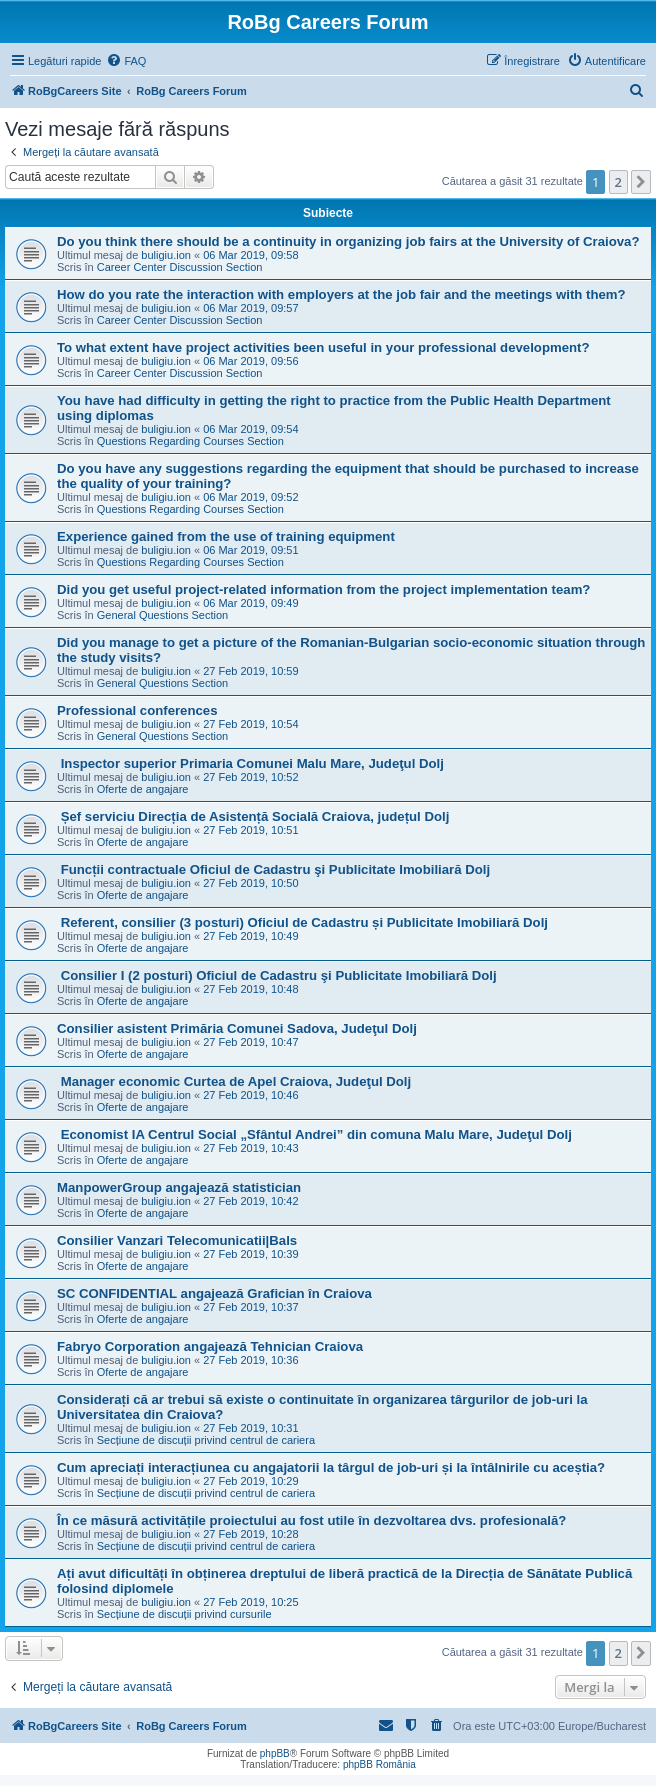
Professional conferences (137, 710)
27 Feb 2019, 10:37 (250, 1307)
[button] (641, 182)
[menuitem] (126, 61)
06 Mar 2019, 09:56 (250, 361)
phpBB (275, 1753)
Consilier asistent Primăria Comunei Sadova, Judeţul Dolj (237, 1028)
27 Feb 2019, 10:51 (250, 830)
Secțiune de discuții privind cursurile (184, 1614)
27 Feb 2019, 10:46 (250, 1095)
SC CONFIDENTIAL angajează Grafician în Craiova (214, 1293)
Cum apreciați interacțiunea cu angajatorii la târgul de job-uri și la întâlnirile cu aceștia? (331, 1467)
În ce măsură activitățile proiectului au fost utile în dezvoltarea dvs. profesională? (311, 1520)
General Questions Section (162, 615)
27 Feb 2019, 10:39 (250, 1254)
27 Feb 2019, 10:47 (250, 1042)
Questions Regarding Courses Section (190, 441)
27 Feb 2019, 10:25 (250, 1602)
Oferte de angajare (143, 789)
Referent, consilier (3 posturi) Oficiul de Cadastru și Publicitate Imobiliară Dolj (302, 922)
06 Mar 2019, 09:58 (250, 255)
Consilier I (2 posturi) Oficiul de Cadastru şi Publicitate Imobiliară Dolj (277, 975)
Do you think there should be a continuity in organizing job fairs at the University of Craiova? (348, 241)
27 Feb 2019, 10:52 (250, 777)
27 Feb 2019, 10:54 (250, 724)
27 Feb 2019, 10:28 (250, 1534)
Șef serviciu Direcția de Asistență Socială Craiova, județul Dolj (253, 816)
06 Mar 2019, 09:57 (250, 308)
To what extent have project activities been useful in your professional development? (323, 347)
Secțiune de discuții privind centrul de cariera (206, 1440)
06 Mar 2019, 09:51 (250, 550)
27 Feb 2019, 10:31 (250, 1428)
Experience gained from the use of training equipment (226, 536)
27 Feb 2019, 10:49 (250, 936)
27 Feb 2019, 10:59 (250, 671)
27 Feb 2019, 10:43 (250, 1148)
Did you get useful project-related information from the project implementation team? (323, 589)
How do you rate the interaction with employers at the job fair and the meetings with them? (341, 294)
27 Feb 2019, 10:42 (250, 1201)
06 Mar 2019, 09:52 (250, 497)
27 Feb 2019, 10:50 (250, 883)
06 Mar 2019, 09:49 (250, 603)
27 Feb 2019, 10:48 (250, 989)
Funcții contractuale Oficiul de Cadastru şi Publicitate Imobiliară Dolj (273, 869)
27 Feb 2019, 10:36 (250, 1360)
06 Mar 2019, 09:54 (250, 429)
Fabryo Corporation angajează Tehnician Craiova (210, 1346)
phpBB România (379, 1764)
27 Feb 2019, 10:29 (250, 1481)
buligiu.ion (166, 255)
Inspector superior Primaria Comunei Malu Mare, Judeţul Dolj (250, 763)
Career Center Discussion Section (180, 267)
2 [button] (618, 182)
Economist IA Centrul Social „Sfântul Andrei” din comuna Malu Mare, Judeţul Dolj (314, 1134)
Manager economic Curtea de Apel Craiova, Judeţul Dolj (234, 1081)
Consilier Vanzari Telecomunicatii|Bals (177, 1240)
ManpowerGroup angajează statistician (179, 1187)
